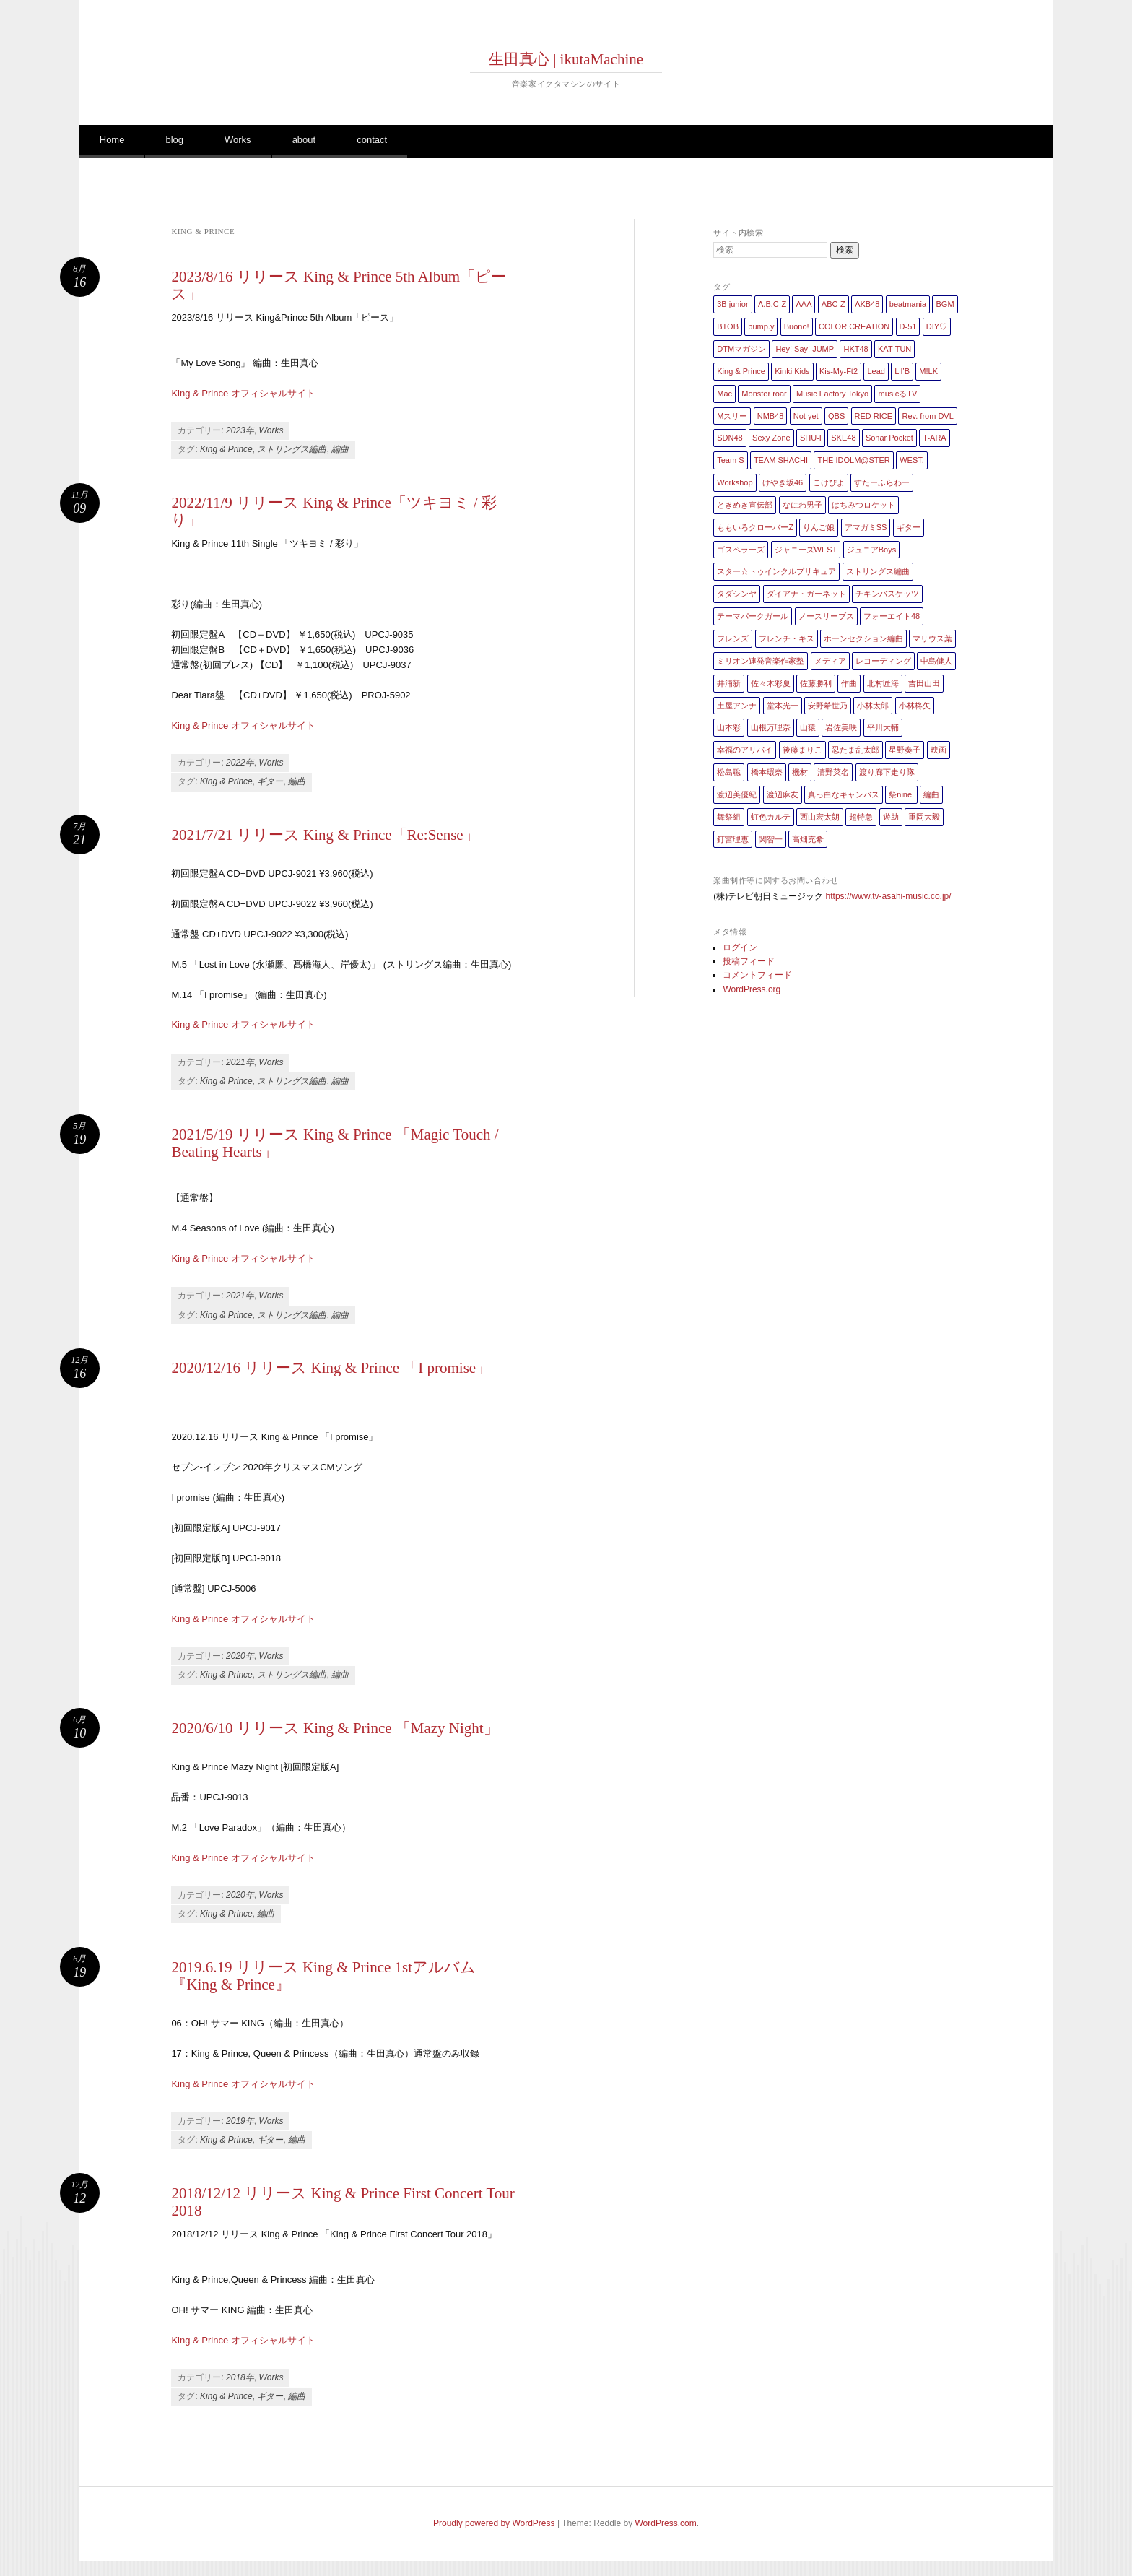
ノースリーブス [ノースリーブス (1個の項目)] (826, 616)
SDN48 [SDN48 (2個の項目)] (729, 437)
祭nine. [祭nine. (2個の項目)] (901, 794)
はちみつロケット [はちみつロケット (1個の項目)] (863, 504)
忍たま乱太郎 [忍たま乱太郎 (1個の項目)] (855, 749)
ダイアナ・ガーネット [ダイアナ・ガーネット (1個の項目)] (806, 593)
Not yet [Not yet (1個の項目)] (806, 416)
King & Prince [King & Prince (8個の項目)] (741, 371)
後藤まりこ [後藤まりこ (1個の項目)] (802, 749)
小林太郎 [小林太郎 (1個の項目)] (873, 705)
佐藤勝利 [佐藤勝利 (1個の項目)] (816, 683)
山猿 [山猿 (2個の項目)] (808, 727)
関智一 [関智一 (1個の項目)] (771, 839)
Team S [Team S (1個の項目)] (730, 460)
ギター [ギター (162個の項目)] (908, 527)
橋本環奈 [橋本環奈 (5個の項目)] (767, 772)
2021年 (240, 1062)
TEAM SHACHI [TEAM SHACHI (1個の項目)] (781, 460)
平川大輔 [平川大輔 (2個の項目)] (883, 727)
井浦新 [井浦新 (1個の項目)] (729, 683)
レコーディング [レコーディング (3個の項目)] (883, 660)
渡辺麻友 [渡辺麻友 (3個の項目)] (782, 794)
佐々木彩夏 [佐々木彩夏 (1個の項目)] (771, 683)
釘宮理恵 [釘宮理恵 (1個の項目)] (733, 839)
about (304, 139)
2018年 (240, 2377)
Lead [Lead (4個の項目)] (875, 371)
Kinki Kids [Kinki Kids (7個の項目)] (792, 371)
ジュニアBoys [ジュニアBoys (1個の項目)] (871, 549)
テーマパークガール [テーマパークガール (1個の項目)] (752, 616)
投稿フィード (749, 961)
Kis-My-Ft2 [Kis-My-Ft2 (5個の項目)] (838, 371)
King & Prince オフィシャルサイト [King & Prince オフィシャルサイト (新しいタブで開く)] (243, 2083)
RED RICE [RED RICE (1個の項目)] (874, 416)
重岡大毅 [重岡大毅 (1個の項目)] (924, 816)
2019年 (240, 2121)
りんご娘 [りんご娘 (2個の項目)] (819, 527)
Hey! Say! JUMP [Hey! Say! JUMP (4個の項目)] (804, 348)
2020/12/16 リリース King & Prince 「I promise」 (331, 1367)
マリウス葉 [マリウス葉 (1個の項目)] (932, 638)
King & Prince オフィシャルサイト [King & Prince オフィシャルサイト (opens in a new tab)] (243, 2340)
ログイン (740, 947)
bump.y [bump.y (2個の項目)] (761, 326)
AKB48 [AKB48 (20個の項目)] (867, 304)
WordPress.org (751, 989)
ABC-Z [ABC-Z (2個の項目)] (833, 304)
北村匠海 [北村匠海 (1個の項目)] (883, 683)
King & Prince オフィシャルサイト (243, 393)
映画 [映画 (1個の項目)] (938, 749)
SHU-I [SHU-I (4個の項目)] (811, 437)
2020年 (240, 1656)
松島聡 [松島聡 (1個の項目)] (729, 772)
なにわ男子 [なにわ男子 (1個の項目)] (802, 504)
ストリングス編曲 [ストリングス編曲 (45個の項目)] (878, 571)
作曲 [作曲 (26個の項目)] (849, 683)
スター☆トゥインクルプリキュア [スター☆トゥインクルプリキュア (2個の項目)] (776, 571)
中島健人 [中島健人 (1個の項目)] (936, 660)
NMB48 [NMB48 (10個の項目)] (770, 416)
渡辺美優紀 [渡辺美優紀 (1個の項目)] (737, 794)
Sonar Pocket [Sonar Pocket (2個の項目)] (889, 437)
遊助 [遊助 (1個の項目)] (891, 816)
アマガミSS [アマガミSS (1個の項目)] (866, 527)
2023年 (240, 430)
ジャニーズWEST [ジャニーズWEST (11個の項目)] (806, 549)
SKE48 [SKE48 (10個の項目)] (843, 437)
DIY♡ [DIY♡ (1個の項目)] (936, 326)
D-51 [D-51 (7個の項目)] (908, 326)
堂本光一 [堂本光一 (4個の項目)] (782, 705)
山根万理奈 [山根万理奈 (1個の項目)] (771, 727)
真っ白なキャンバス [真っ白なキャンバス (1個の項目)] (843, 794)
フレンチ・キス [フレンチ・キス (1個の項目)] (786, 638)
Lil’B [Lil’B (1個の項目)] (902, 371)
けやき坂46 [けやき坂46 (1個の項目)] (782, 482)
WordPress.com (666, 2523)
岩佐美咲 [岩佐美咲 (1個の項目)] (841, 727)
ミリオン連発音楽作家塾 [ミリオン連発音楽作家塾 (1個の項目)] (760, 660)
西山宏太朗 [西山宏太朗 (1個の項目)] (820, 816)
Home (112, 139)
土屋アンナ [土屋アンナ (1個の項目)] (737, 705)
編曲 (340, 449)
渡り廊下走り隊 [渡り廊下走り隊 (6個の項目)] (887, 772)
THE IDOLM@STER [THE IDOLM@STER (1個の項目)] (853, 460)
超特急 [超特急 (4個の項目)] (861, 816)
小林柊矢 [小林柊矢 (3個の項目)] (915, 705)
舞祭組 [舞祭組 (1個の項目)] (729, 816)
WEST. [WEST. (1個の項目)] (912, 460)
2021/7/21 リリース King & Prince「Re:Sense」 (324, 835)
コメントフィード (757, 975)
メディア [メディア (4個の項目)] (830, 660)
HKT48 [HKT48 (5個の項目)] (855, 348)
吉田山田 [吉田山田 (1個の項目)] (924, 683)
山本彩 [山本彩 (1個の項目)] (729, 727)
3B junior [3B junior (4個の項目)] (732, 304)
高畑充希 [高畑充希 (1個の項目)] (808, 839)
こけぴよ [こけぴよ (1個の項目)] (829, 482)
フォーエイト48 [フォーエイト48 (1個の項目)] (891, 616)
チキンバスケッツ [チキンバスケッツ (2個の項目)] (887, 593)
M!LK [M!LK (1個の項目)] (928, 371)
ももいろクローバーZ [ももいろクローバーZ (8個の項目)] (755, 527)
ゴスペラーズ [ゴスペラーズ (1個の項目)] (741, 549)
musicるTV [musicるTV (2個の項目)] (897, 393)
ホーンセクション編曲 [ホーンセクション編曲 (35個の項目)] (863, 638)
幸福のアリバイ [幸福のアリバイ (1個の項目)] (744, 749)
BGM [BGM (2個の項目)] (945, 304)
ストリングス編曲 (291, 449)
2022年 (240, 763)
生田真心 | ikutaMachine (566, 59)
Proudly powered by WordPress (494, 2523)
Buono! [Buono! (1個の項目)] (796, 326)
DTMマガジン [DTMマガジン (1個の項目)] (741, 348)
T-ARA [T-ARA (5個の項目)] (934, 437)
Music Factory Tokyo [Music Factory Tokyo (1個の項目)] (832, 393)
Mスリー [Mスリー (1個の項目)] (732, 416)
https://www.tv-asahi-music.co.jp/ (889, 896)
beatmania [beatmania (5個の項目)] (907, 304)
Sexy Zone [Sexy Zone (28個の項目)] (771, 437)
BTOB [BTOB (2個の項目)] (728, 326)
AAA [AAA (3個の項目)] (803, 304)
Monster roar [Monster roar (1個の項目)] (763, 393)
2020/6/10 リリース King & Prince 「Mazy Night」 (334, 1728)
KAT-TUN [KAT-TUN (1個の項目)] (894, 348)
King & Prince (226, 449)
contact (372, 139)
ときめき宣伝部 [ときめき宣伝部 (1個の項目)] (744, 504)
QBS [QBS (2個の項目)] (836, 416)
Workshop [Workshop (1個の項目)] (734, 482)
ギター (270, 781)
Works (238, 139)
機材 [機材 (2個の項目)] (800, 772)
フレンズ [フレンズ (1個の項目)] (733, 638)
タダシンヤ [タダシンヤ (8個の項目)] (737, 593)
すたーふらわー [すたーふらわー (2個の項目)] (882, 482)
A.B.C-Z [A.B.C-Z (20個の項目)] (772, 304)
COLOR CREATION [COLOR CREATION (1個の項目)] (854, 326)
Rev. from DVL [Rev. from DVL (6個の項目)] (927, 416)
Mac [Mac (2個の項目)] (724, 393)
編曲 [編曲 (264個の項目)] (931, 794)
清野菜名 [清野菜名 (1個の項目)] (833, 772)
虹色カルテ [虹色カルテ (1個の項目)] (771, 816)
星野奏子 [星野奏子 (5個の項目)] (904, 749)
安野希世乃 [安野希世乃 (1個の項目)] (828, 705)
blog (174, 139)
